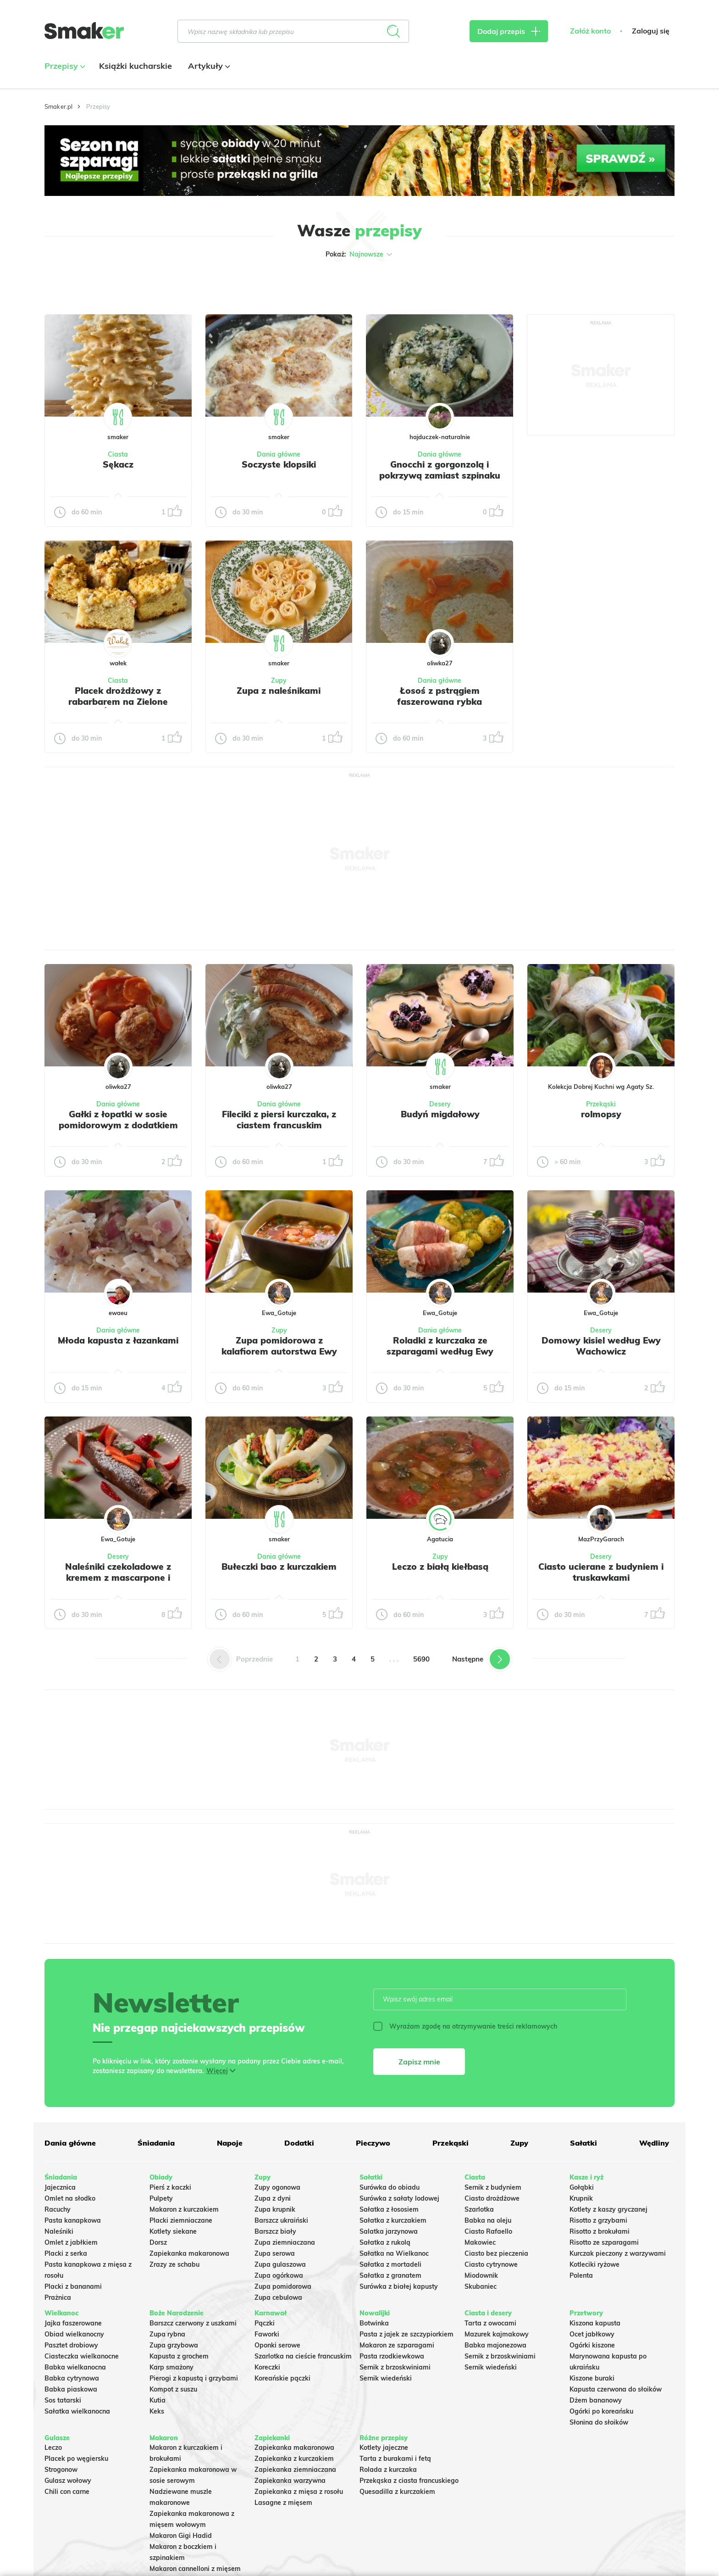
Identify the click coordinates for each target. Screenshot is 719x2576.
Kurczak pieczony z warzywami (618, 2253)
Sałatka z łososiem (389, 2209)
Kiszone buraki (592, 2378)
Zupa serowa (274, 2253)
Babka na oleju (488, 2220)
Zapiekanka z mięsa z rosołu (298, 2491)
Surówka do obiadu (390, 2187)
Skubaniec (481, 2286)
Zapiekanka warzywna (290, 2480)
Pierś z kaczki (170, 2187)
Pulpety (161, 2198)
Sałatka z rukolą (385, 2242)
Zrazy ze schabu (174, 2264)
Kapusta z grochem (179, 2356)
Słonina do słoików (599, 2422)
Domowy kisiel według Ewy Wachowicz (601, 1346)
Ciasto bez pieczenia (496, 2253)
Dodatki (299, 2142)
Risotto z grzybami (598, 2220)
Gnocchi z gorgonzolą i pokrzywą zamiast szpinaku (439, 470)
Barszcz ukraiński (281, 2220)
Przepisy (63, 66)
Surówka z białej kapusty (399, 2286)
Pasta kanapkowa (72, 2220)
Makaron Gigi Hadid (180, 2535)
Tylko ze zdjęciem (111, 283)
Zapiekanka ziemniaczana (295, 2469)
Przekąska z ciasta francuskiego (409, 2480)
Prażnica (57, 2297)
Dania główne (278, 454)
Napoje (230, 2142)
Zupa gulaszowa (280, 2264)
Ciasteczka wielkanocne (81, 2356)
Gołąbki (582, 2187)
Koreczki (267, 2367)
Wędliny (654, 2142)
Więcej (217, 2071)
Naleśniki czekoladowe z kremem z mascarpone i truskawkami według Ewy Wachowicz (118, 1583)
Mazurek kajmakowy (497, 2334)
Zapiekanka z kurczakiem (294, 2458)
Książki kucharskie (135, 66)
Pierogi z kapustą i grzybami (193, 2378)
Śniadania (156, 2142)
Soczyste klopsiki (279, 464)
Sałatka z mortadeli (390, 2264)
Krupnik (581, 2198)
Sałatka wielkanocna (77, 2411)
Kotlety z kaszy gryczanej (608, 2209)
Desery (440, 1104)
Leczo (53, 2447)
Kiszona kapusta (595, 2323)
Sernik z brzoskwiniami (395, 2367)
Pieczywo (373, 2142)
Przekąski (601, 1104)
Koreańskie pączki (282, 2378)
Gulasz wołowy (67, 2480)
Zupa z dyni (272, 2198)
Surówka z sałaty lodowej (399, 2198)
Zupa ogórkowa (278, 2275)
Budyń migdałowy (440, 1114)
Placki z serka (65, 2253)
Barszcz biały (275, 2231)
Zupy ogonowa (277, 2187)
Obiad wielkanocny (74, 2334)
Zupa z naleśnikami (279, 690)
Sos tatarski (62, 2400)
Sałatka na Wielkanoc (394, 2253)
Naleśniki (58, 2231)
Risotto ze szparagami (604, 2242)
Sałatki (583, 2142)
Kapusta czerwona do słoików (616, 2389)
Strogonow (60, 2469)
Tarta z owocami (490, 2323)
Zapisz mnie (419, 2061)
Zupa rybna (167, 2334)
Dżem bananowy (596, 2400)
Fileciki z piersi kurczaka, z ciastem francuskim (279, 1120)
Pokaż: (360, 254)
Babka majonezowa (495, 2345)
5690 (421, 1659)
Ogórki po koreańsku (601, 2411)
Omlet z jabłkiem (71, 2242)
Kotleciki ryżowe (594, 2264)
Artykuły (208, 66)
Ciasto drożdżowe (492, 2198)
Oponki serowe (277, 2345)
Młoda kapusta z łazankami (118, 1340)
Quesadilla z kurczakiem (397, 2491)
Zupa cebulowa (278, 2297)
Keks (156, 2411)
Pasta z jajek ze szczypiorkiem (407, 2334)
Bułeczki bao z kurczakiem (279, 1566)
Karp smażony (171, 2367)
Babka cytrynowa (71, 2378)
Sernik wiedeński (386, 2378)
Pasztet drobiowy (71, 2345)
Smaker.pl (58, 106)
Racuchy (57, 2209)
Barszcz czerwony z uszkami (193, 2323)
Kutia (157, 2400)
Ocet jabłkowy (592, 2334)
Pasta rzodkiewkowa (392, 2356)
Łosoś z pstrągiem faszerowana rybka (439, 696)
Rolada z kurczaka (388, 2469)
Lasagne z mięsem (283, 2502)
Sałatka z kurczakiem (393, 2220)
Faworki (266, 2334)
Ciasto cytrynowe (491, 2264)
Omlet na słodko (69, 2198)
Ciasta (118, 454)
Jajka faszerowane (73, 2323)
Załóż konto (590, 31)
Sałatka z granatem (390, 2275)
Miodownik (481, 2275)
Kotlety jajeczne (384, 2447)
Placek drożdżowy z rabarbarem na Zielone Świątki (118, 701)
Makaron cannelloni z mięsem (195, 2569)
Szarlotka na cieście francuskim (303, 2356)
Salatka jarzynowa (389, 2231)
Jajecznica (60, 2187)
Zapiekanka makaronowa (189, 2253)
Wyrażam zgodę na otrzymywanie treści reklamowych (465, 2026)
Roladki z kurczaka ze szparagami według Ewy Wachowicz (440, 1351)
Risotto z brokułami (600, 2231)
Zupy (279, 680)
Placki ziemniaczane (180, 2220)
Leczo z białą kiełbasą (440, 1566)
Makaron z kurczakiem (184, 2209)
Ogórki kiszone (592, 2345)
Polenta (581, 2275)
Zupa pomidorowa (282, 2286)
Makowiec (480, 2242)
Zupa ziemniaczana (284, 2242)
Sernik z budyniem (493, 2187)
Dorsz (158, 2242)
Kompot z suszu (173, 2389)
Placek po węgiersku (76, 2458)
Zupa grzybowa (173, 2345)
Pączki (264, 2323)
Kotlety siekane (173, 2231)
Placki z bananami (73, 2286)
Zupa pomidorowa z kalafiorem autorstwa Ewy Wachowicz (279, 1351)
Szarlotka (479, 2209)
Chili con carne (66, 2491)
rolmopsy (601, 1114)
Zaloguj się (650, 31)
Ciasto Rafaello (488, 2231)
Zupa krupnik (274, 2209)
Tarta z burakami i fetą (395, 2458)
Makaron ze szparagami (397, 2345)
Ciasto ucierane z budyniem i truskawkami (601, 1572)
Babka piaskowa (70, 2389)
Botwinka (374, 2323)
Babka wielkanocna (75, 2367)
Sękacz (118, 464)
